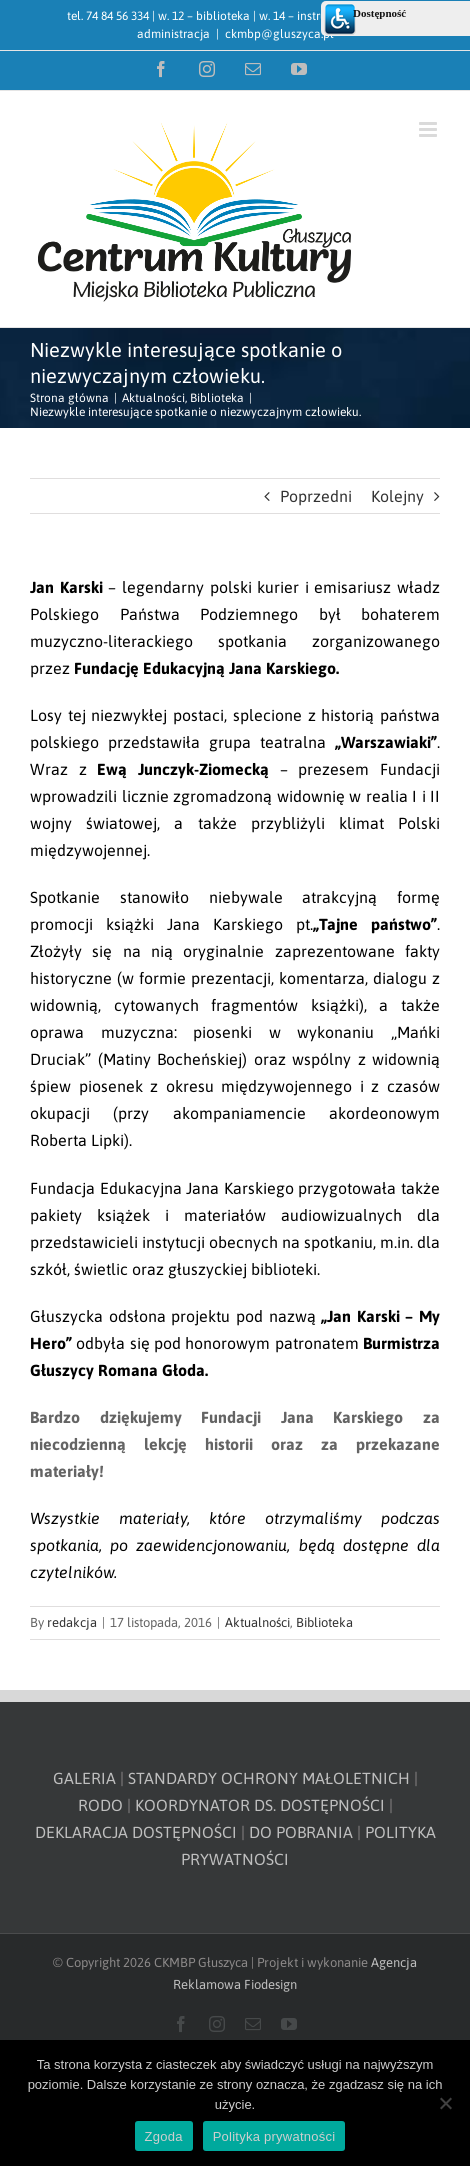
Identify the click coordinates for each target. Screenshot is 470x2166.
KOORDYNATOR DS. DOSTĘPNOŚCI (260, 1805)
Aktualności (257, 1622)
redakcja (72, 1622)
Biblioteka (324, 1622)
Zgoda (164, 2136)
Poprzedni (316, 496)
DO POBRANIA (301, 1832)
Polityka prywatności (274, 2136)
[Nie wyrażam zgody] (445, 2103)
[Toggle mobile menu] (429, 129)
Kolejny (397, 496)
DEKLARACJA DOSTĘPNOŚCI (136, 1832)
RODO (100, 1805)
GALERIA (84, 1778)
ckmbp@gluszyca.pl (279, 34)
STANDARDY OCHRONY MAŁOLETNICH (269, 1778)
